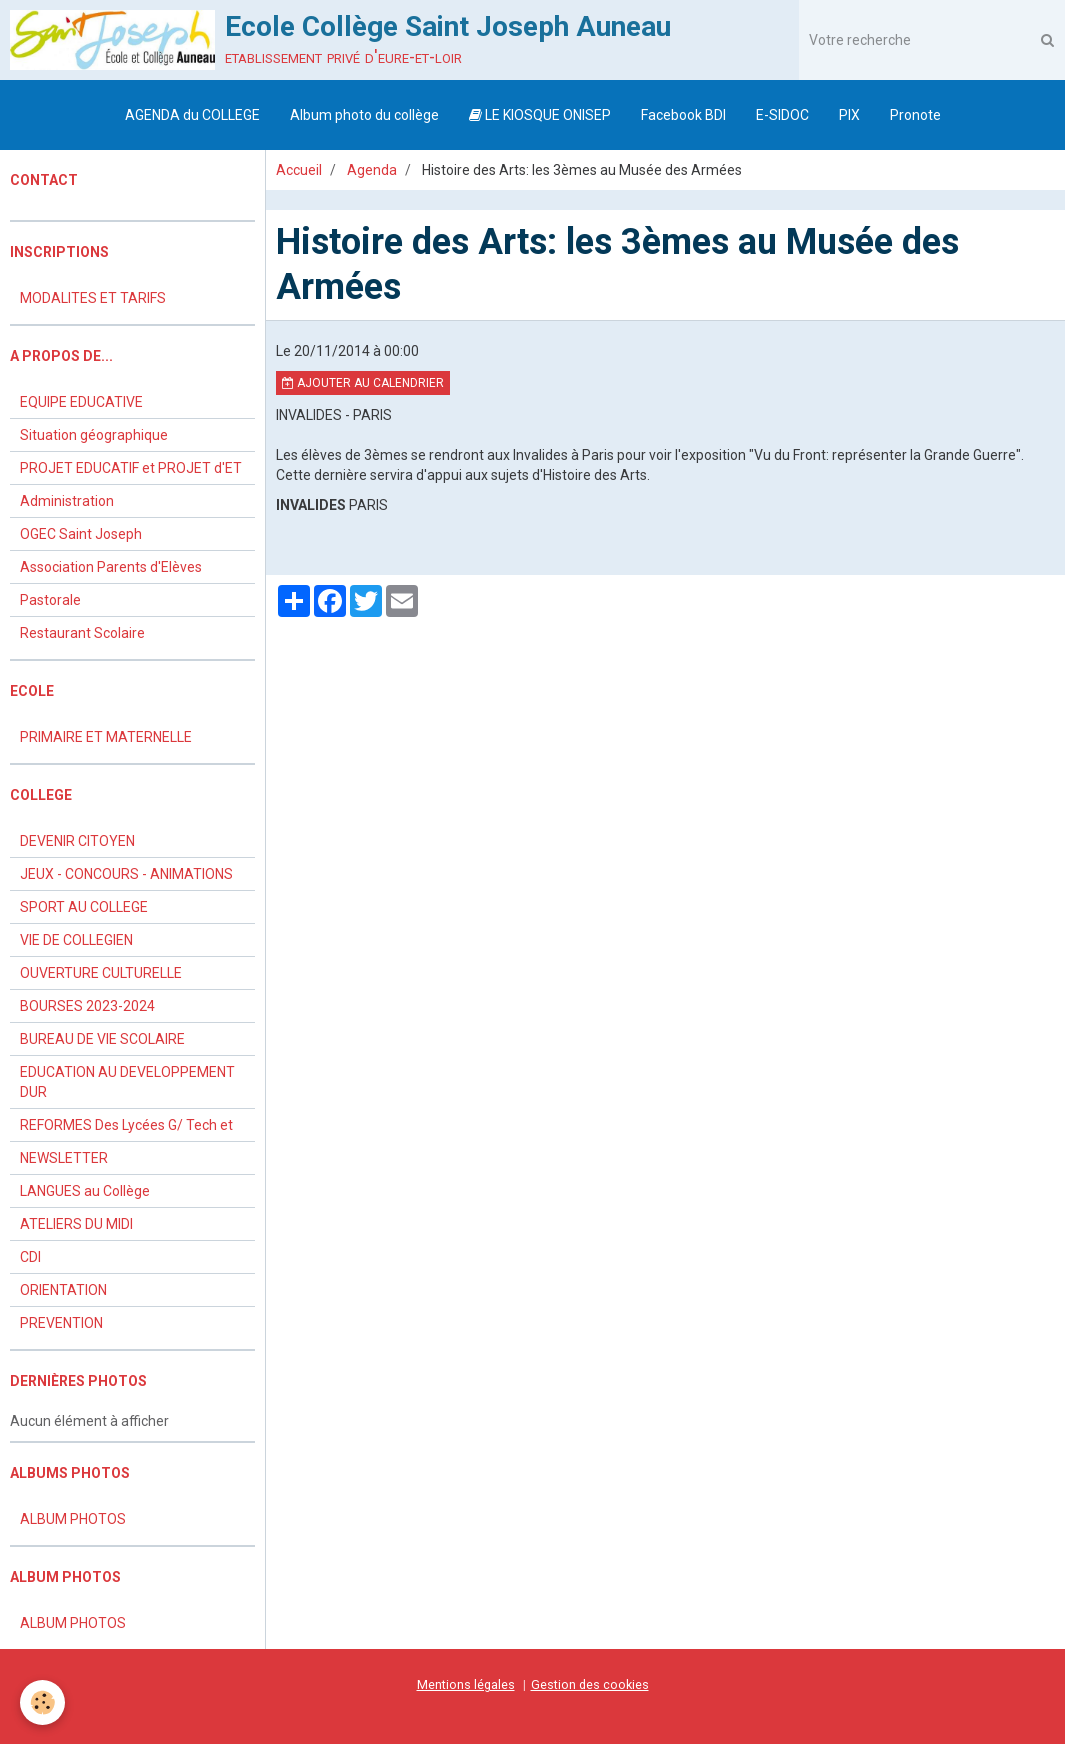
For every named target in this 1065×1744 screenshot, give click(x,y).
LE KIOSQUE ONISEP (540, 115)
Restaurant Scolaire (82, 633)
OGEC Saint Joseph (81, 534)
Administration (67, 501)
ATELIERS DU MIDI (76, 1224)
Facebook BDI (683, 115)
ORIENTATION (63, 1290)
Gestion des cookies (590, 1684)
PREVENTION (61, 1323)
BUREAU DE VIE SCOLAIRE (102, 1039)
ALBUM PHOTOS (73, 1519)
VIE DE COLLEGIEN (76, 940)
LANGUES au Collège (85, 1191)
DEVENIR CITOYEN (77, 841)
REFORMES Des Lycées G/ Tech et (126, 1125)
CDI (30, 1257)
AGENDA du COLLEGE (192, 115)
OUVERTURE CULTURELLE (101, 973)
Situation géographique (94, 435)
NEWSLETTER (64, 1158)
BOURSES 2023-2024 (87, 1006)
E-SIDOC (782, 115)
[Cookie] (42, 1702)
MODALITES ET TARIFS (93, 298)
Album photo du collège (364, 115)
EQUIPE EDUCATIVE (81, 402)
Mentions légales (466, 1684)
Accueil (299, 170)
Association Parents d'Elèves (111, 567)
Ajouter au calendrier (363, 383)
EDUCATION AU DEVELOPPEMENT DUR (127, 1082)
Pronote (915, 115)
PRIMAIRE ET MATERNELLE (106, 737)
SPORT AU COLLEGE (84, 907)
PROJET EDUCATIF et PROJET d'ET (131, 468)
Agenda (372, 170)
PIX (849, 115)
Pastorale (50, 600)
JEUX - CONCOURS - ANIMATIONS (126, 874)
